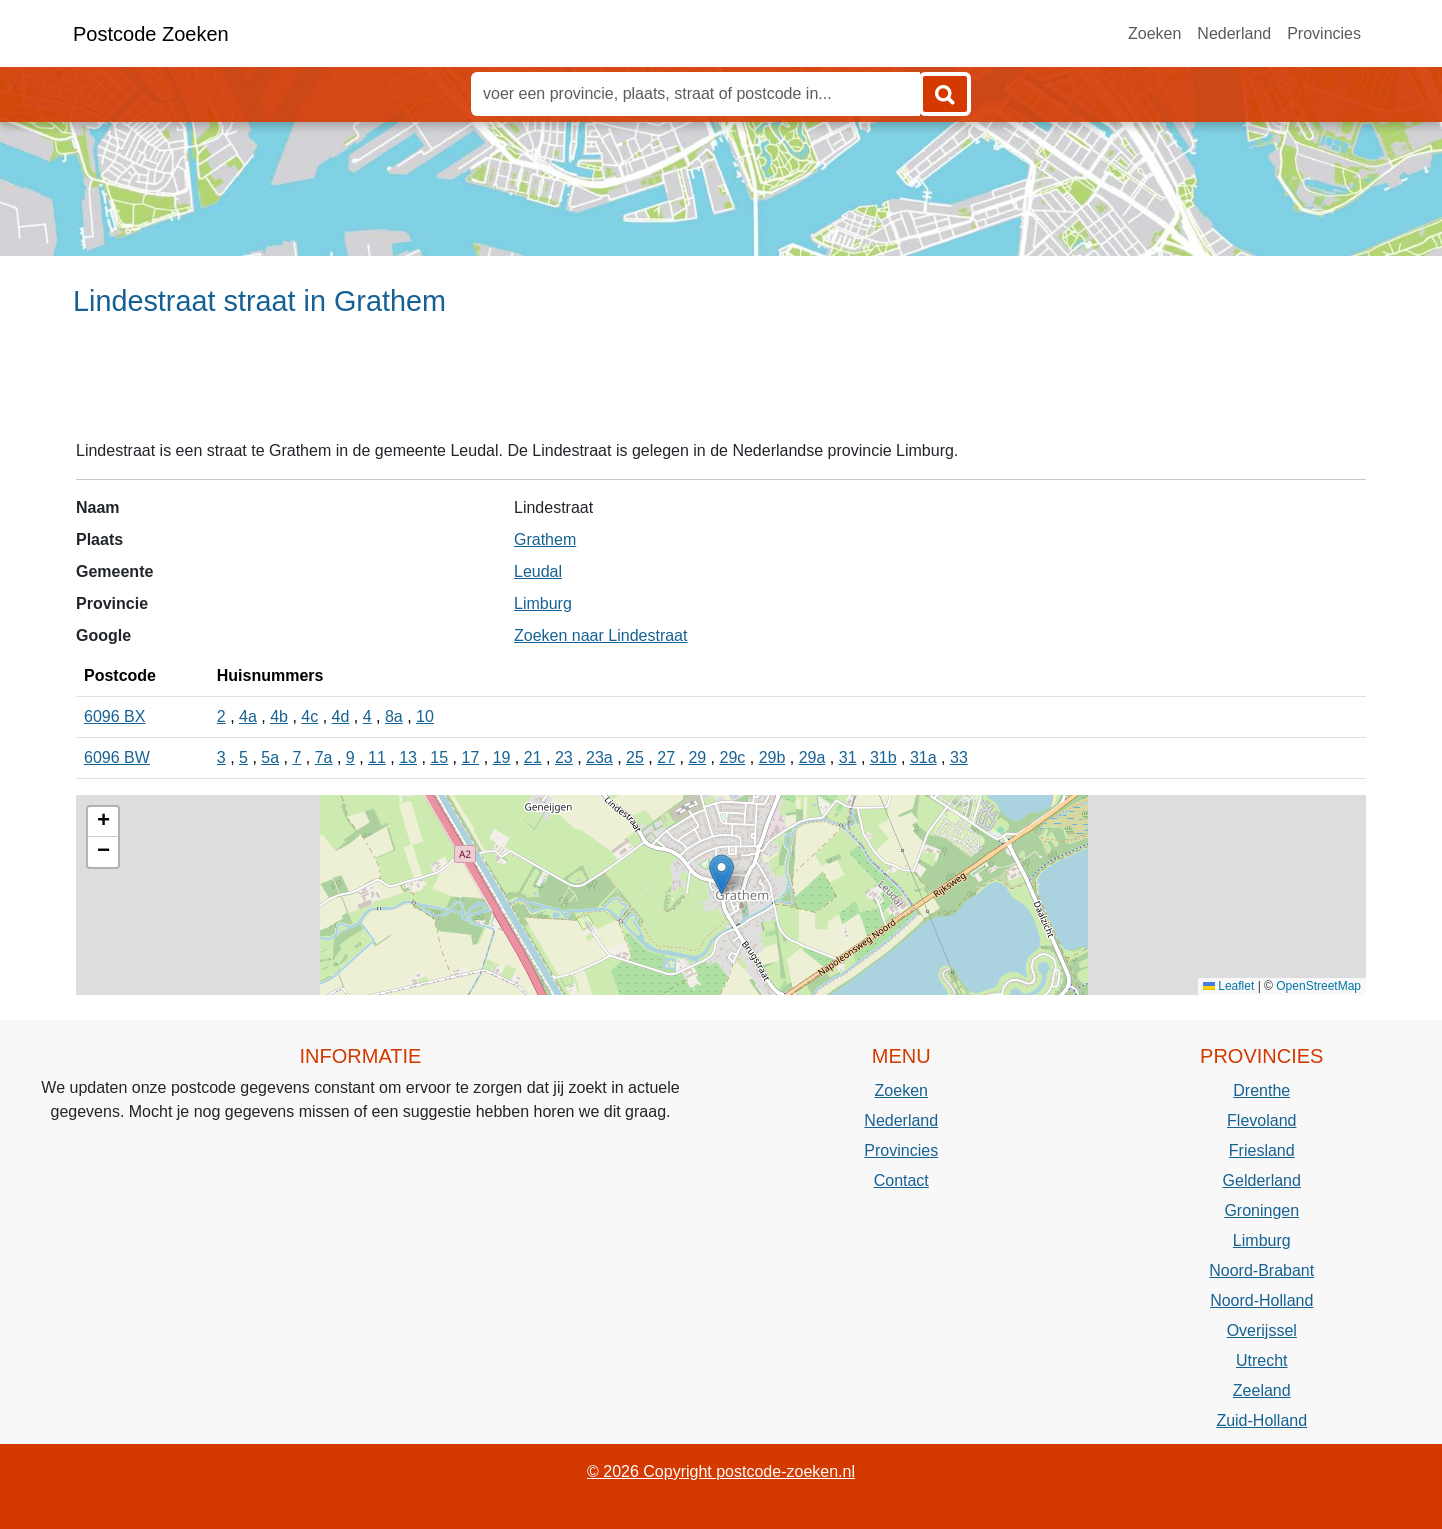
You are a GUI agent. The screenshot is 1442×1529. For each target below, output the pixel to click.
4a (248, 716)
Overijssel (1262, 1330)
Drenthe (1261, 1090)
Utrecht (1262, 1360)
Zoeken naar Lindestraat (600, 635)
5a (270, 757)
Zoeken (1154, 33)
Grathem (545, 539)
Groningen (1261, 1210)
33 (959, 757)
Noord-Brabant (1261, 1270)
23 (564, 757)
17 (470, 757)
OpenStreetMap (1318, 986)
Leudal (538, 571)
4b (279, 716)
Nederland (1234, 33)
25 (635, 757)
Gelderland (1262, 1180)
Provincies (1324, 33)
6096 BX (114, 716)
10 (425, 716)
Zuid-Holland (1261, 1420)
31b (883, 757)
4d (341, 716)
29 (697, 757)
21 (533, 757)
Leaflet (1228, 986)
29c (733, 757)
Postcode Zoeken (151, 34)
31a (923, 757)
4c (309, 716)
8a (394, 716)
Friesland (1262, 1150)
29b (772, 757)
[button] (721, 874)
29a (812, 757)
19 (502, 757)
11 (377, 757)
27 (666, 757)
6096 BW (117, 757)
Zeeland (1262, 1390)
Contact (901, 1180)
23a (599, 757)
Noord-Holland (1261, 1300)
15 (439, 757)
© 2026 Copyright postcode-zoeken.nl (721, 1471)
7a (324, 757)
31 (848, 757)
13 (408, 757)
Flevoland (1261, 1120)
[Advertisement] (721, 387)
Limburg (543, 603)
